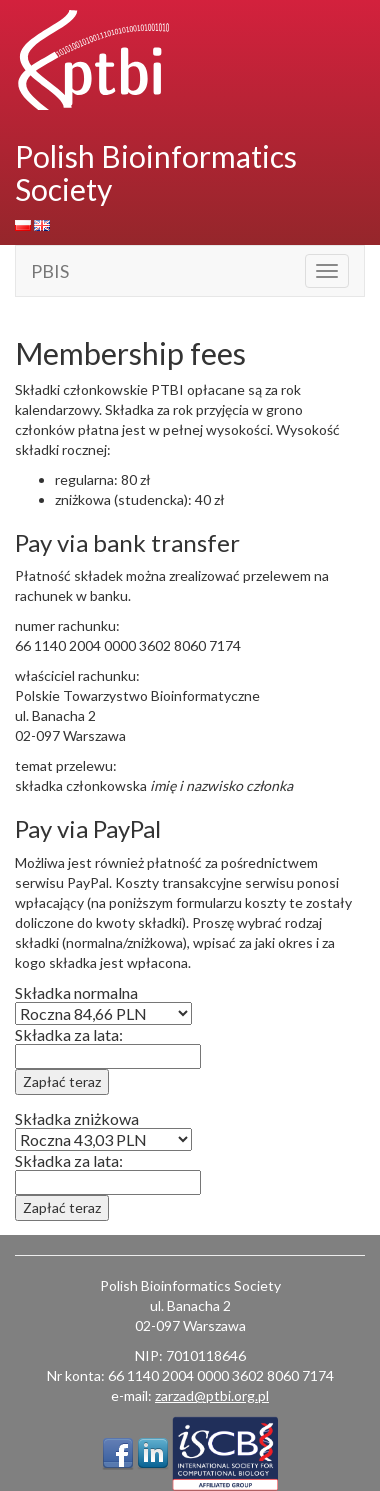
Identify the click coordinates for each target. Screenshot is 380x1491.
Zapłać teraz (62, 1081)
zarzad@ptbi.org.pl (212, 1395)
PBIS (50, 271)
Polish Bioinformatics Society (156, 172)
